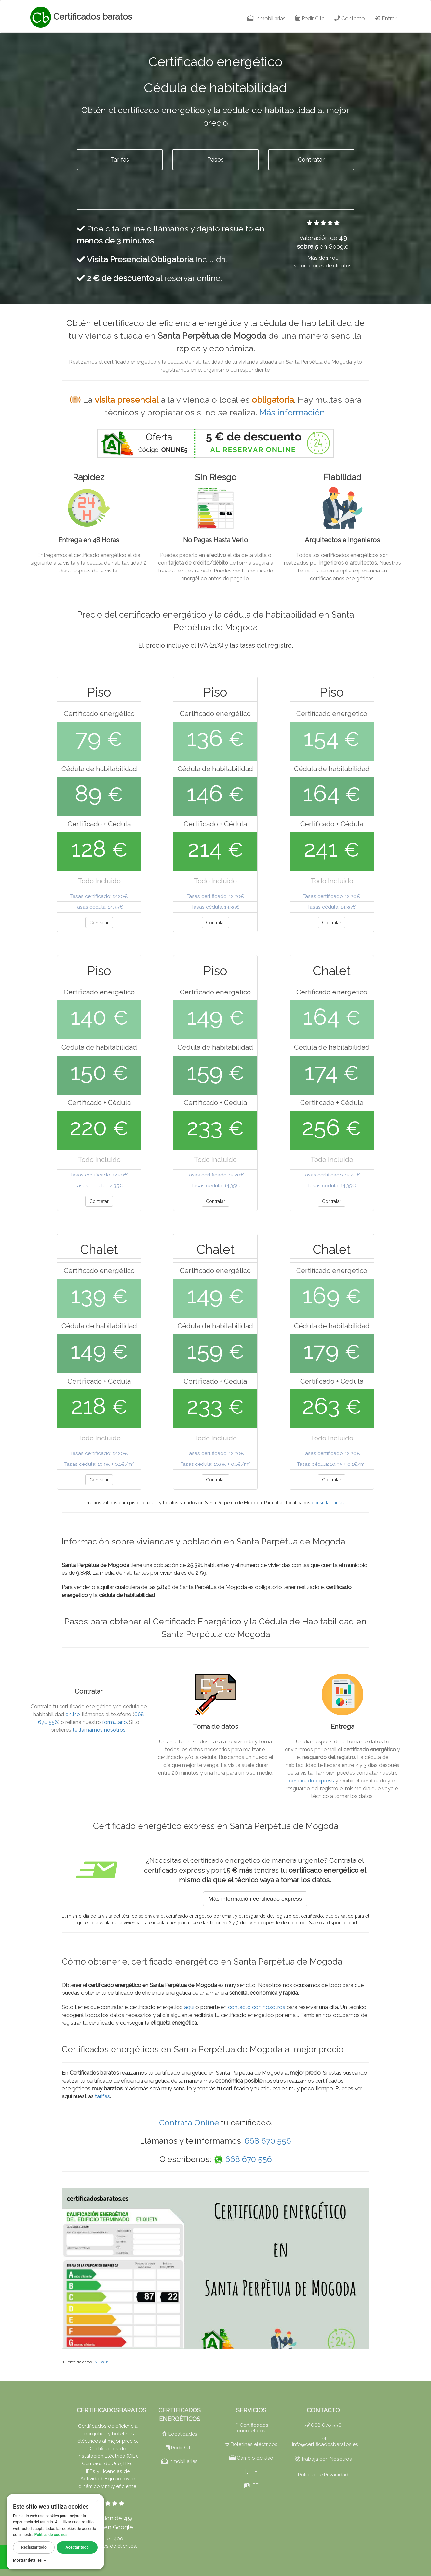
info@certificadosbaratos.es (325, 2441)
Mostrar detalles (30, 2560)
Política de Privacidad (323, 2474)
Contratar (311, 159)
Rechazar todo (34, 2547)
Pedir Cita (310, 18)
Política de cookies (51, 2534)
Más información (292, 412)
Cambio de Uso (251, 2458)
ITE (251, 2472)
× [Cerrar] (97, 2500)
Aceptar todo (76, 2547)
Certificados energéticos (251, 2428)
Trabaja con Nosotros (323, 2459)
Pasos (215, 159)
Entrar (385, 18)
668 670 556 (268, 2141)
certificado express (311, 1781)
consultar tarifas (328, 1502)
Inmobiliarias (266, 18)
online (72, 1714)
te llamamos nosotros (99, 1730)
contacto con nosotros (256, 2007)
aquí (189, 2007)
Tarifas (120, 159)
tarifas (102, 2096)
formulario (114, 1722)
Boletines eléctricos (251, 2444)
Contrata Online (189, 2122)
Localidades (179, 2434)
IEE (251, 2485)
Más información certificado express (255, 1899)
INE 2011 (101, 2362)
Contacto (349, 18)
